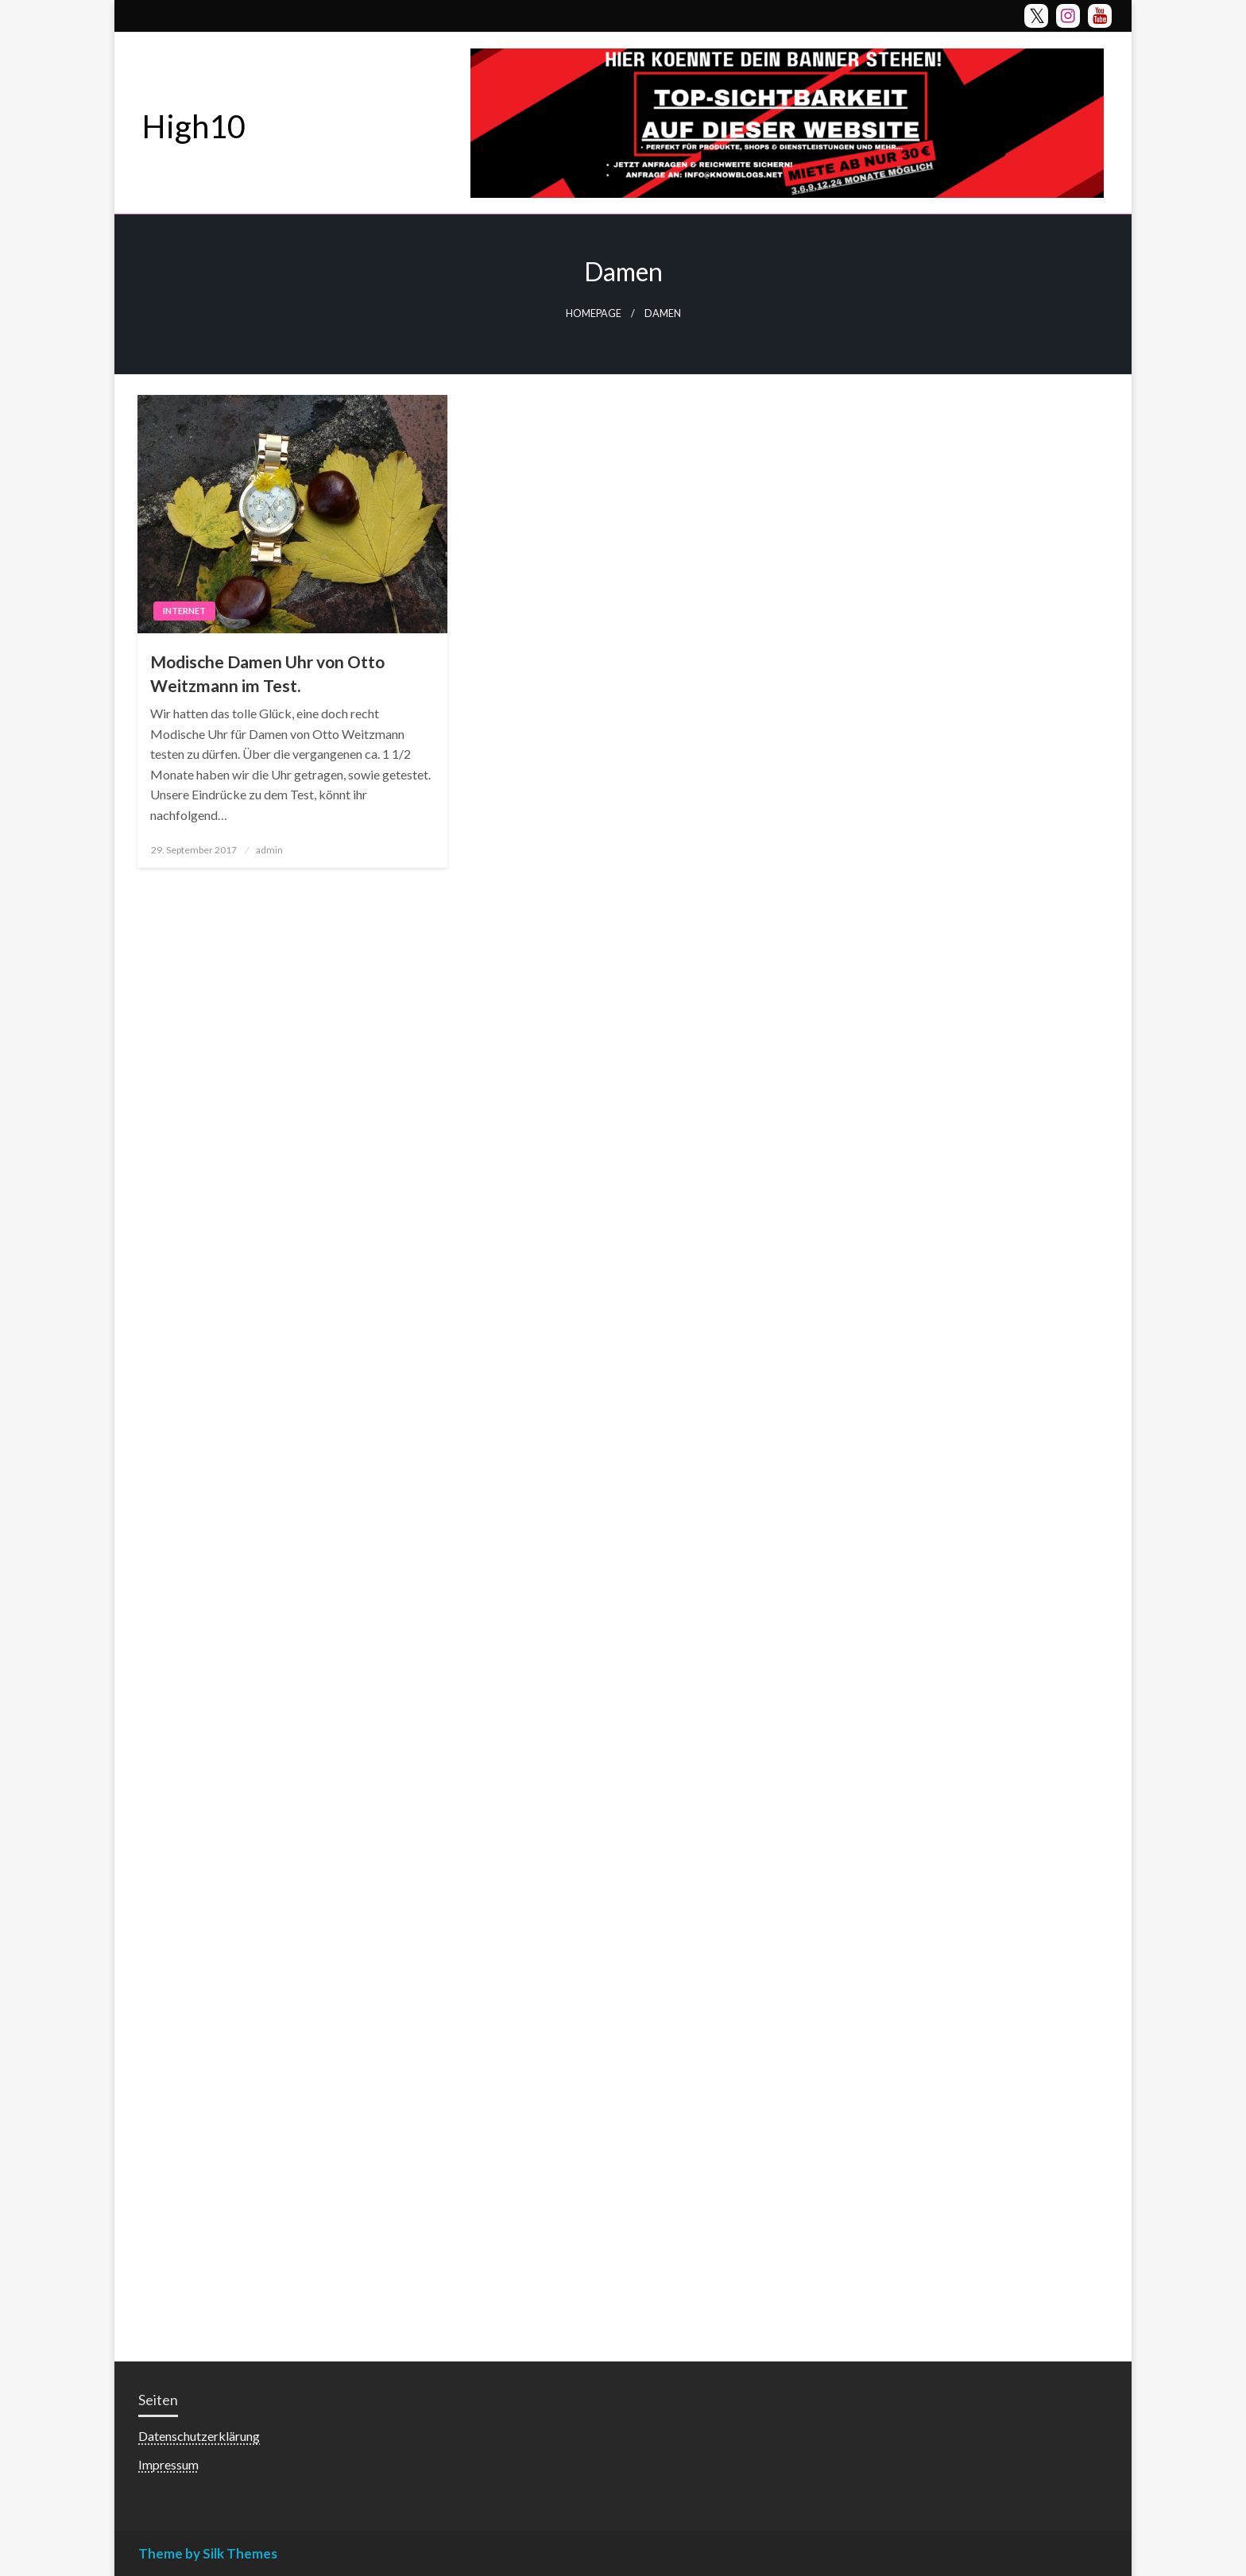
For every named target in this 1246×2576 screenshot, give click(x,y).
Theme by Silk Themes (207, 2553)
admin (269, 850)
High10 (194, 126)
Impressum (168, 2464)
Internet (184, 610)
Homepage (593, 313)
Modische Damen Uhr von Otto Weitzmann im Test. (267, 673)
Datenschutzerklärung (199, 2435)
